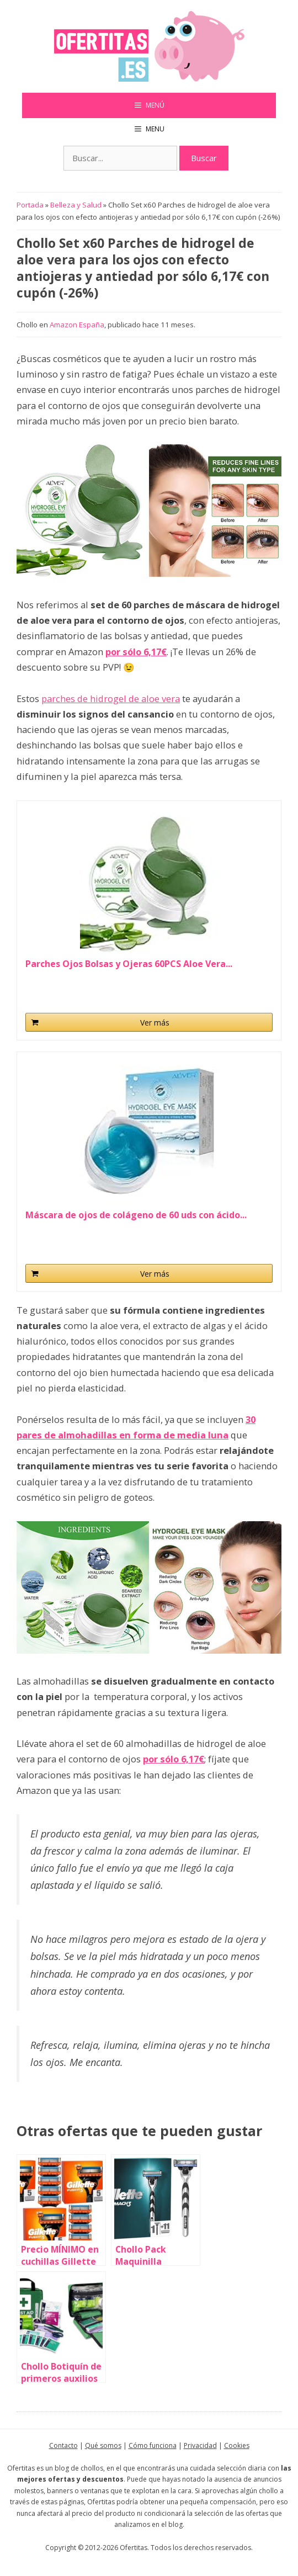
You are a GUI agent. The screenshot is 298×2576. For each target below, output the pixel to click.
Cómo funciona (153, 2445)
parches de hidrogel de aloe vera (110, 698)
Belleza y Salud (76, 205)
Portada (30, 205)
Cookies (236, 2445)
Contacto (63, 2445)
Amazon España (77, 325)
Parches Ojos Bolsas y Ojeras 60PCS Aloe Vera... (128, 964)
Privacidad (200, 2445)
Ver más (154, 1022)
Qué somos (103, 2445)
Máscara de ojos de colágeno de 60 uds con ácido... (136, 1215)
